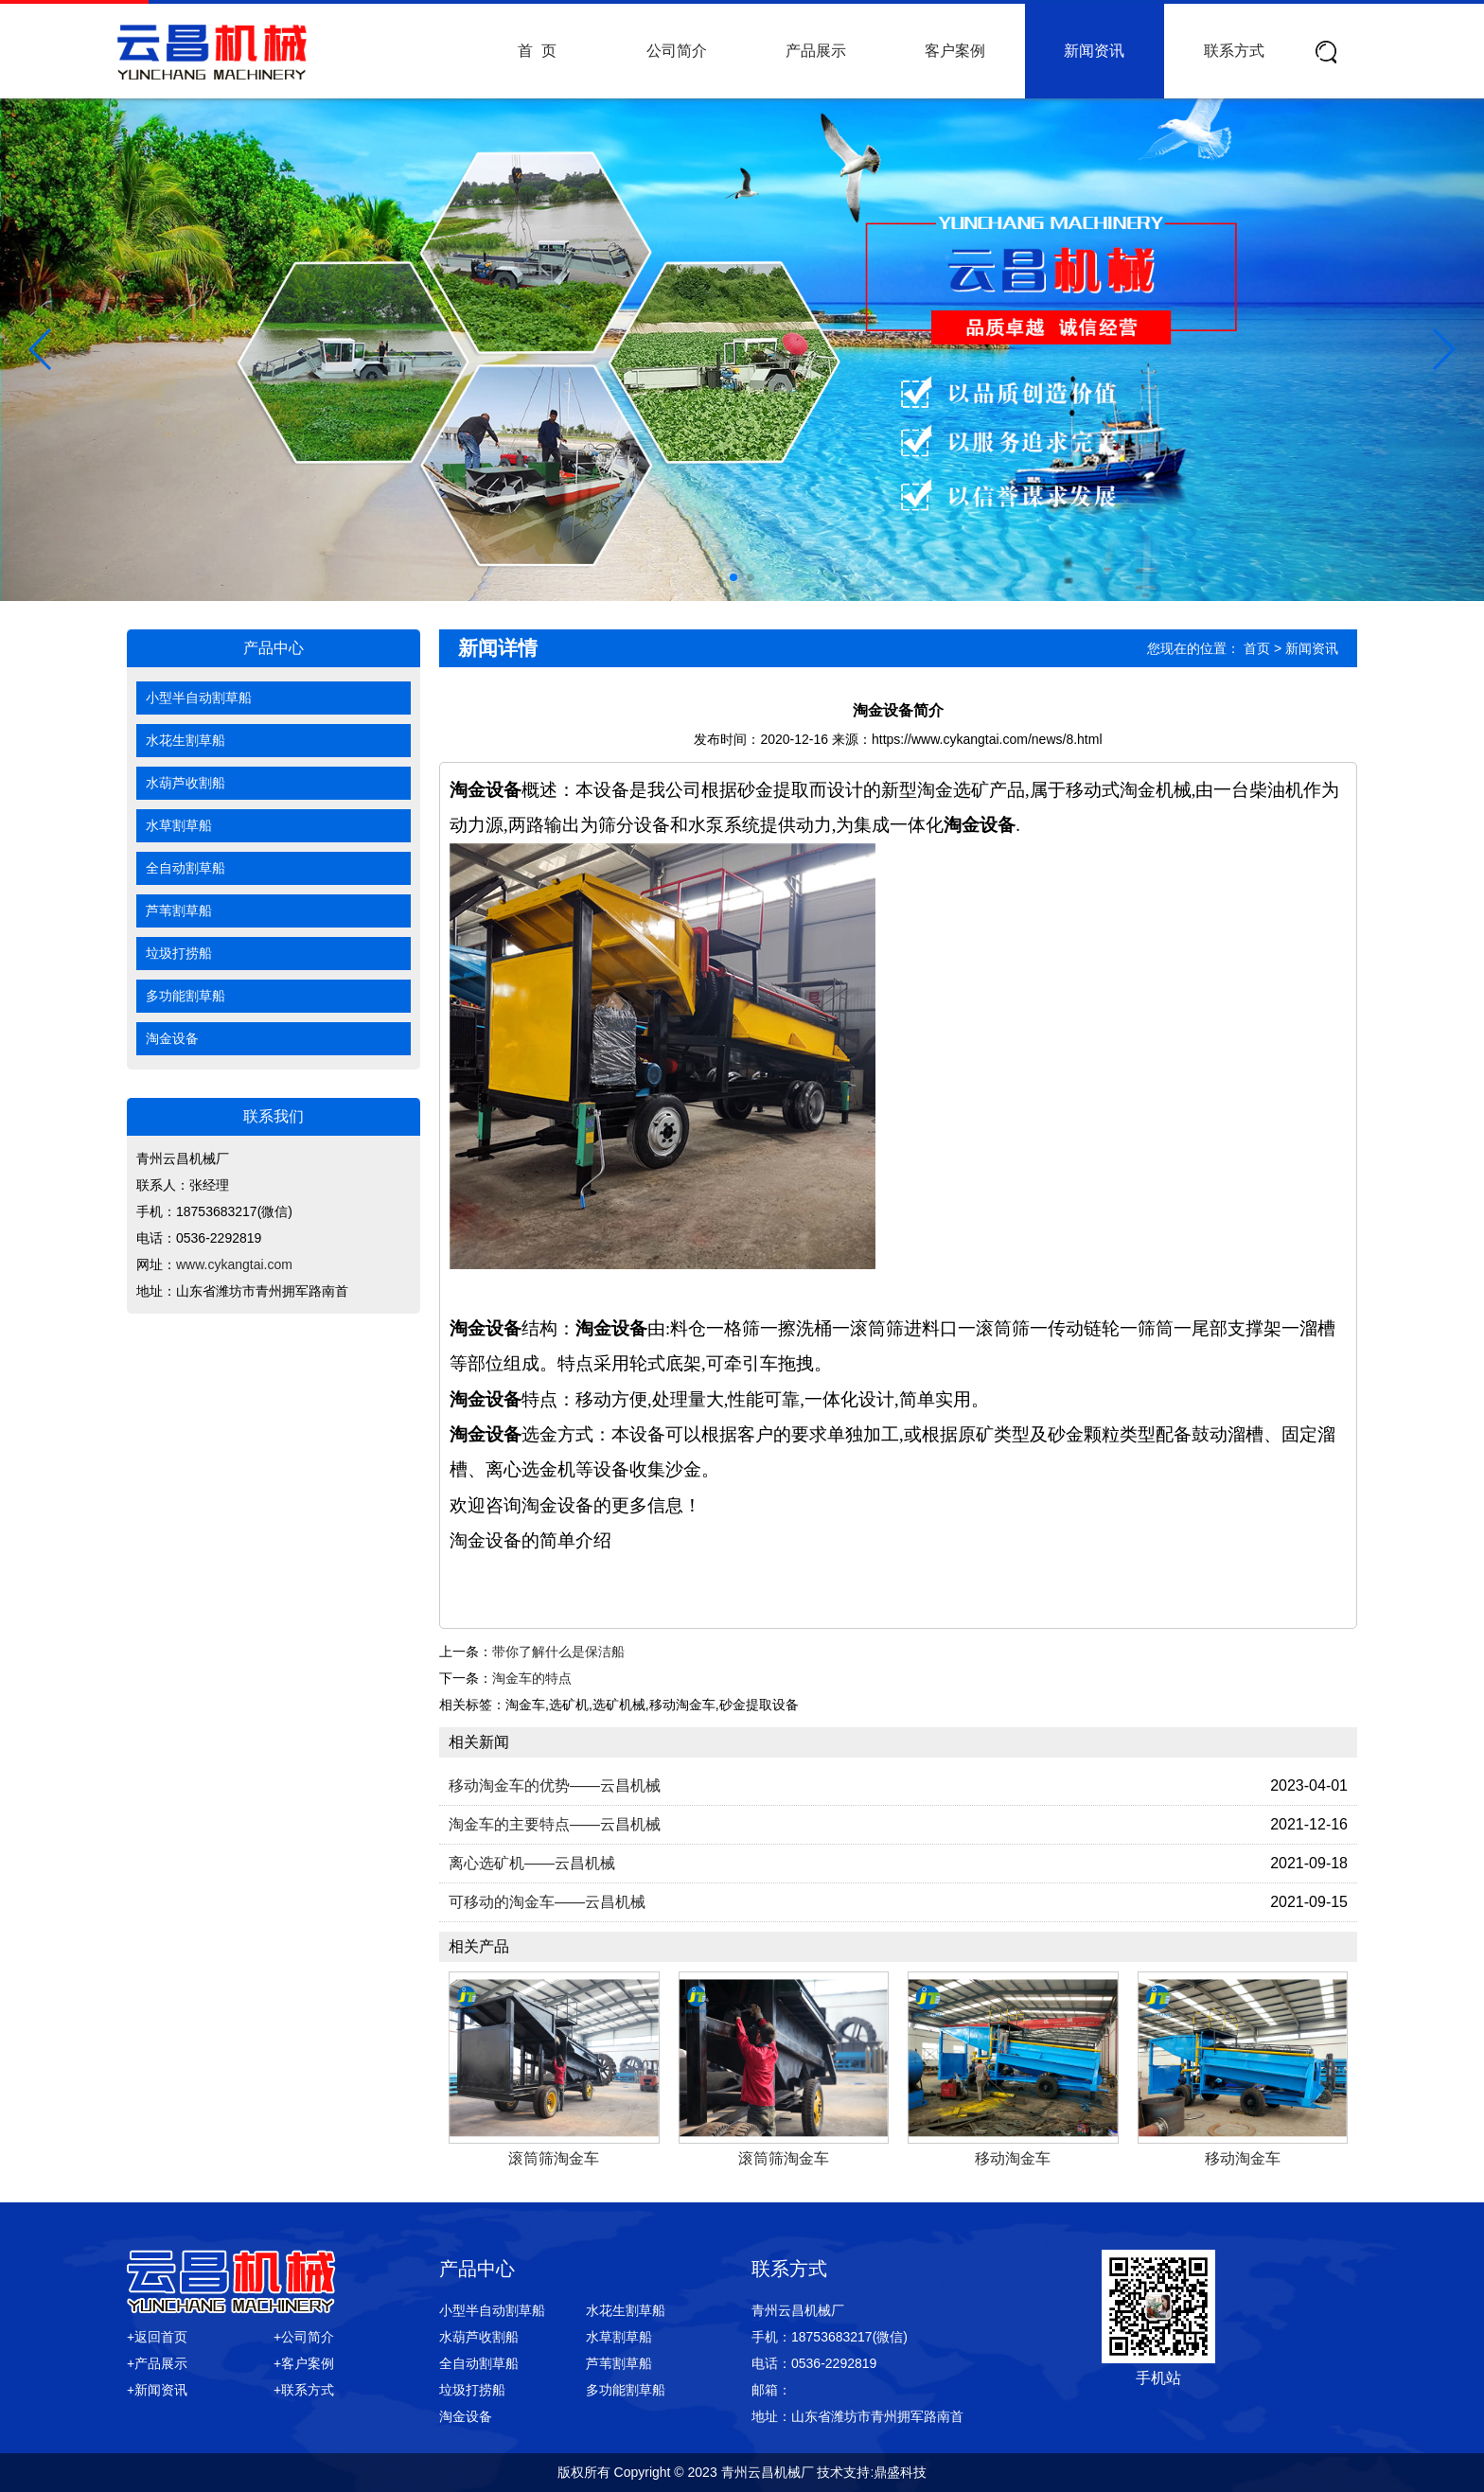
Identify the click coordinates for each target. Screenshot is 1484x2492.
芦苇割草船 (179, 910)
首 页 (537, 51)
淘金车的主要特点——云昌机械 (555, 1824)
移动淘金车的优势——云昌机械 (555, 1785)
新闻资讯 (1094, 51)
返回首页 (160, 2336)
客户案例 (955, 51)
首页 (1257, 648)
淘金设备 (172, 1038)
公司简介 (676, 51)
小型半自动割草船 (199, 697)
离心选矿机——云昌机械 (532, 1863)
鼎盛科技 (900, 2472)
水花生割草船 (185, 740)
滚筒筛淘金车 (553, 2158)
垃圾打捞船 (179, 953)
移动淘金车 (1013, 2158)
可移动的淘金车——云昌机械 (547, 1902)
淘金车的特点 (532, 1678)
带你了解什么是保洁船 (558, 1651)
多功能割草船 (185, 995)
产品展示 (816, 51)
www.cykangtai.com (234, 1264)
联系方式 (1234, 51)
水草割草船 (179, 825)
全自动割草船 (185, 867)
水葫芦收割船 (185, 782)
